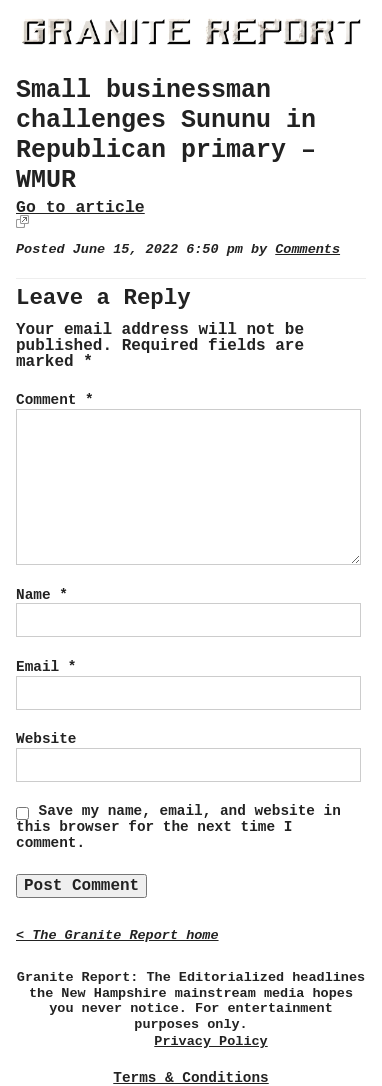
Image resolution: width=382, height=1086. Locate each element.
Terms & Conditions (190, 1078)
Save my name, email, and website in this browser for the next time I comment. (178, 827)
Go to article (80, 207)
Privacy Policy (210, 1041)
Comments (307, 249)
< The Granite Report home (117, 935)
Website (46, 739)
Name (42, 595)
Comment (55, 400)
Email (46, 667)
